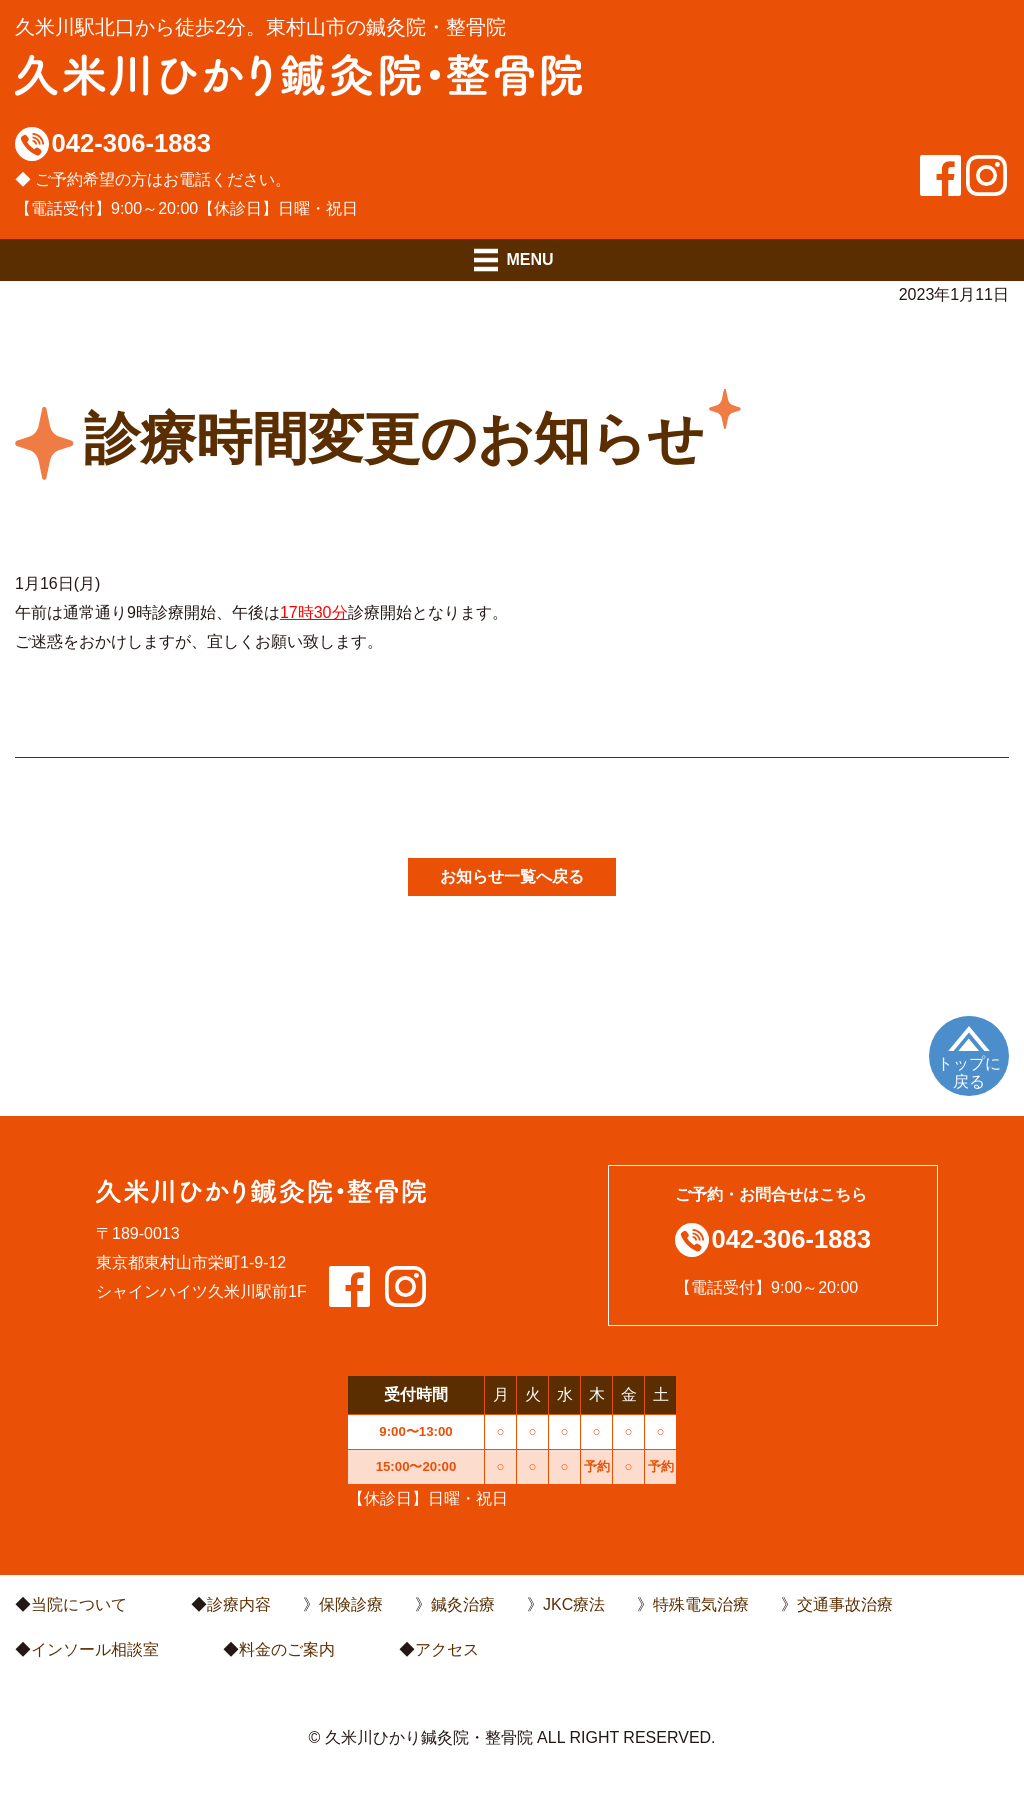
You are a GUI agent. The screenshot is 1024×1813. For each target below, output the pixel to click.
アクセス (447, 1649)
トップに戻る (969, 1072)
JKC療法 (574, 1604)
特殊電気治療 (701, 1604)
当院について (79, 1604)
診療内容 (239, 1604)
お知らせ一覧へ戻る (512, 876)
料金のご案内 (287, 1649)
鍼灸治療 (463, 1604)
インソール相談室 (95, 1649)
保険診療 (351, 1604)
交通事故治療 (845, 1604)
